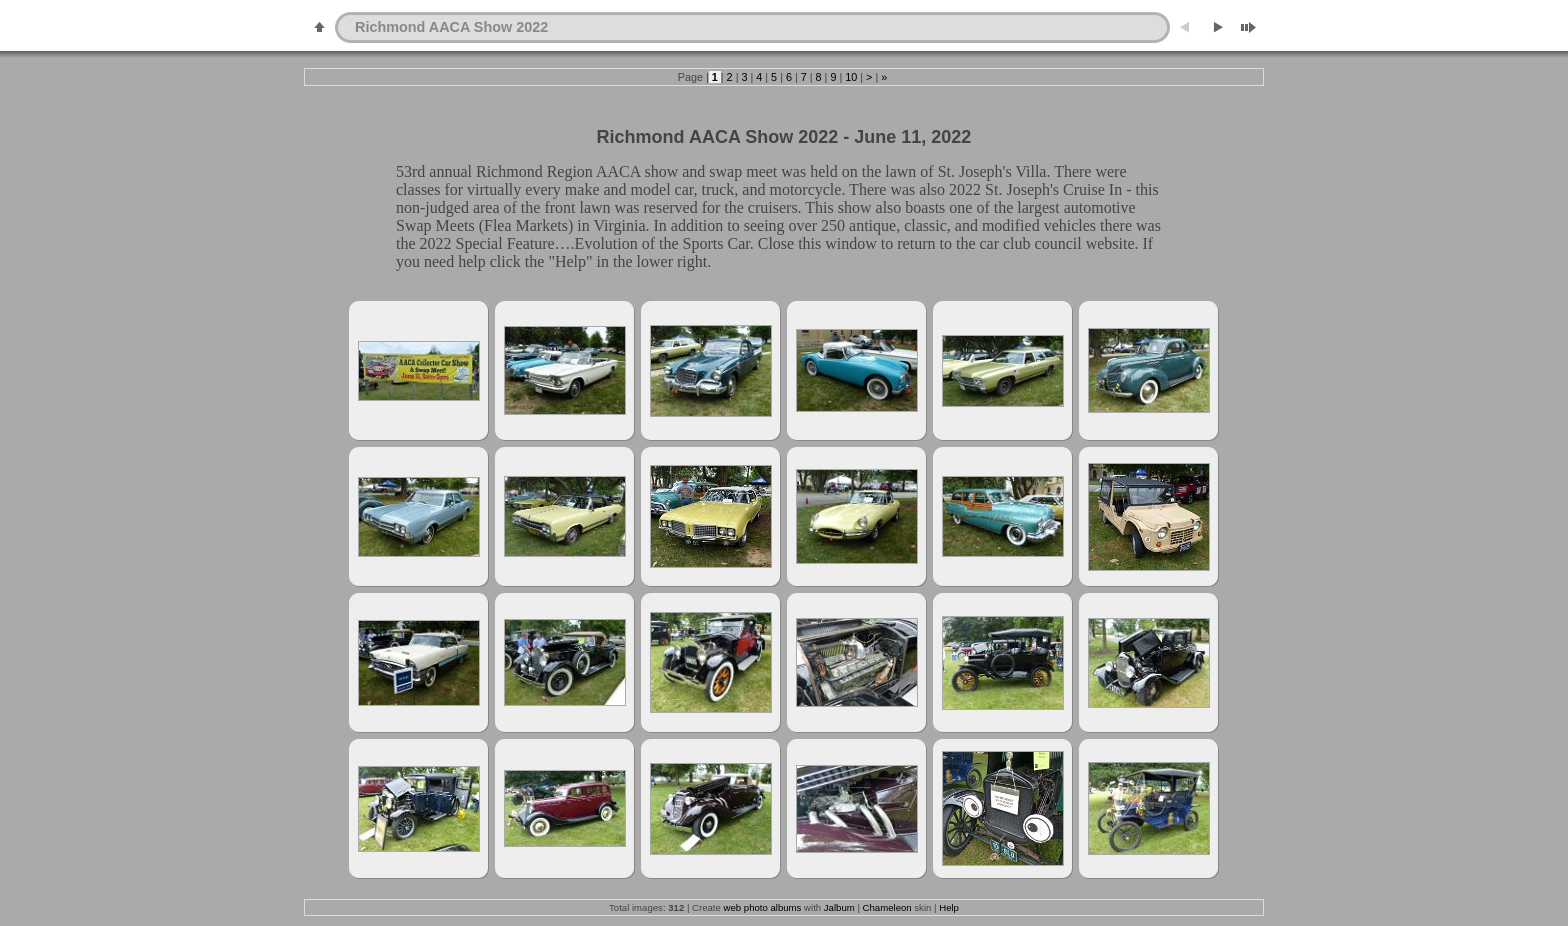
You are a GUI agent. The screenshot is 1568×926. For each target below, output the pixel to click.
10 (851, 77)
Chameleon (887, 907)
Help (949, 907)
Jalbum (839, 907)
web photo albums (763, 907)
